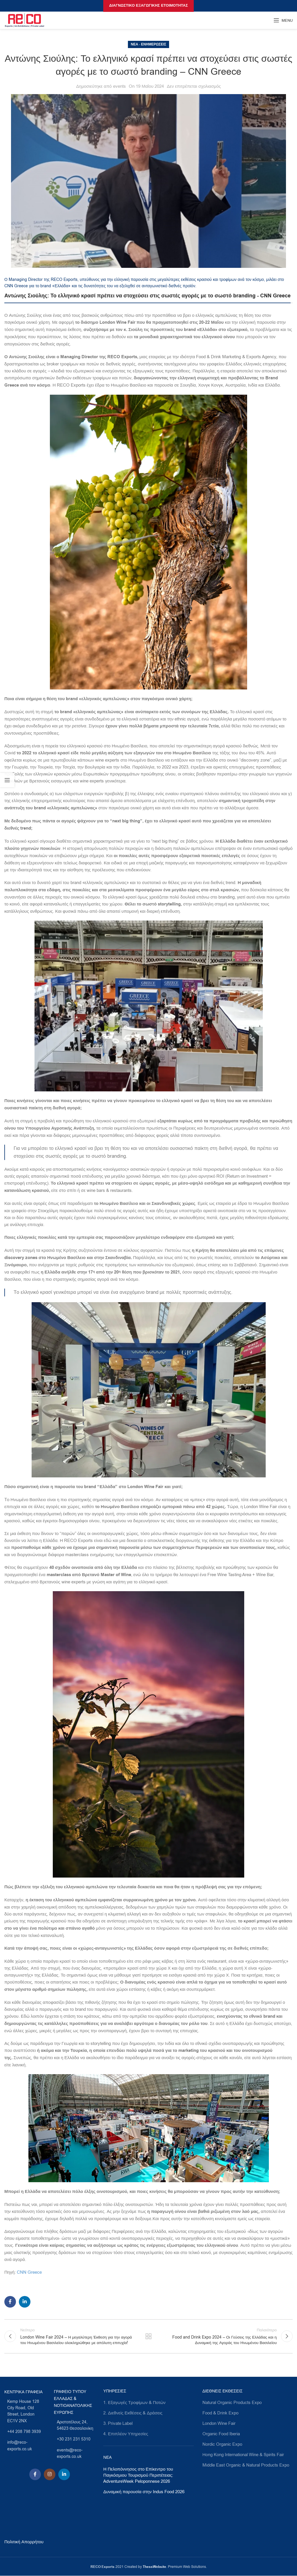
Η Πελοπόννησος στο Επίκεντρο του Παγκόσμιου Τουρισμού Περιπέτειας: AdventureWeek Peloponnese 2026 (138, 2475)
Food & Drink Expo (220, 2413)
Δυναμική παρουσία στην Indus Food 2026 (143, 2492)
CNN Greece (29, 2272)
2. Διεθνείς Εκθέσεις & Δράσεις (132, 2413)
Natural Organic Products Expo (232, 2402)
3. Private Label (118, 2423)
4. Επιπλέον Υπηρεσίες (125, 2434)
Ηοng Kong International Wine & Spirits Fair (243, 2455)
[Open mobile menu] (283, 20)
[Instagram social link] (49, 2474)
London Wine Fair (219, 2423)
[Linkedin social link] (24, 2302)
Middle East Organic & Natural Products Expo (245, 2465)
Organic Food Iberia (221, 2434)
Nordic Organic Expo (222, 2444)
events (119, 86)
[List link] (24, 2411)
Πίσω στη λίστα (148, 2336)
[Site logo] (24, 20)
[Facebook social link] (10, 2302)
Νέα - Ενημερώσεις (148, 44)
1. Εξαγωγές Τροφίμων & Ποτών (134, 2402)
